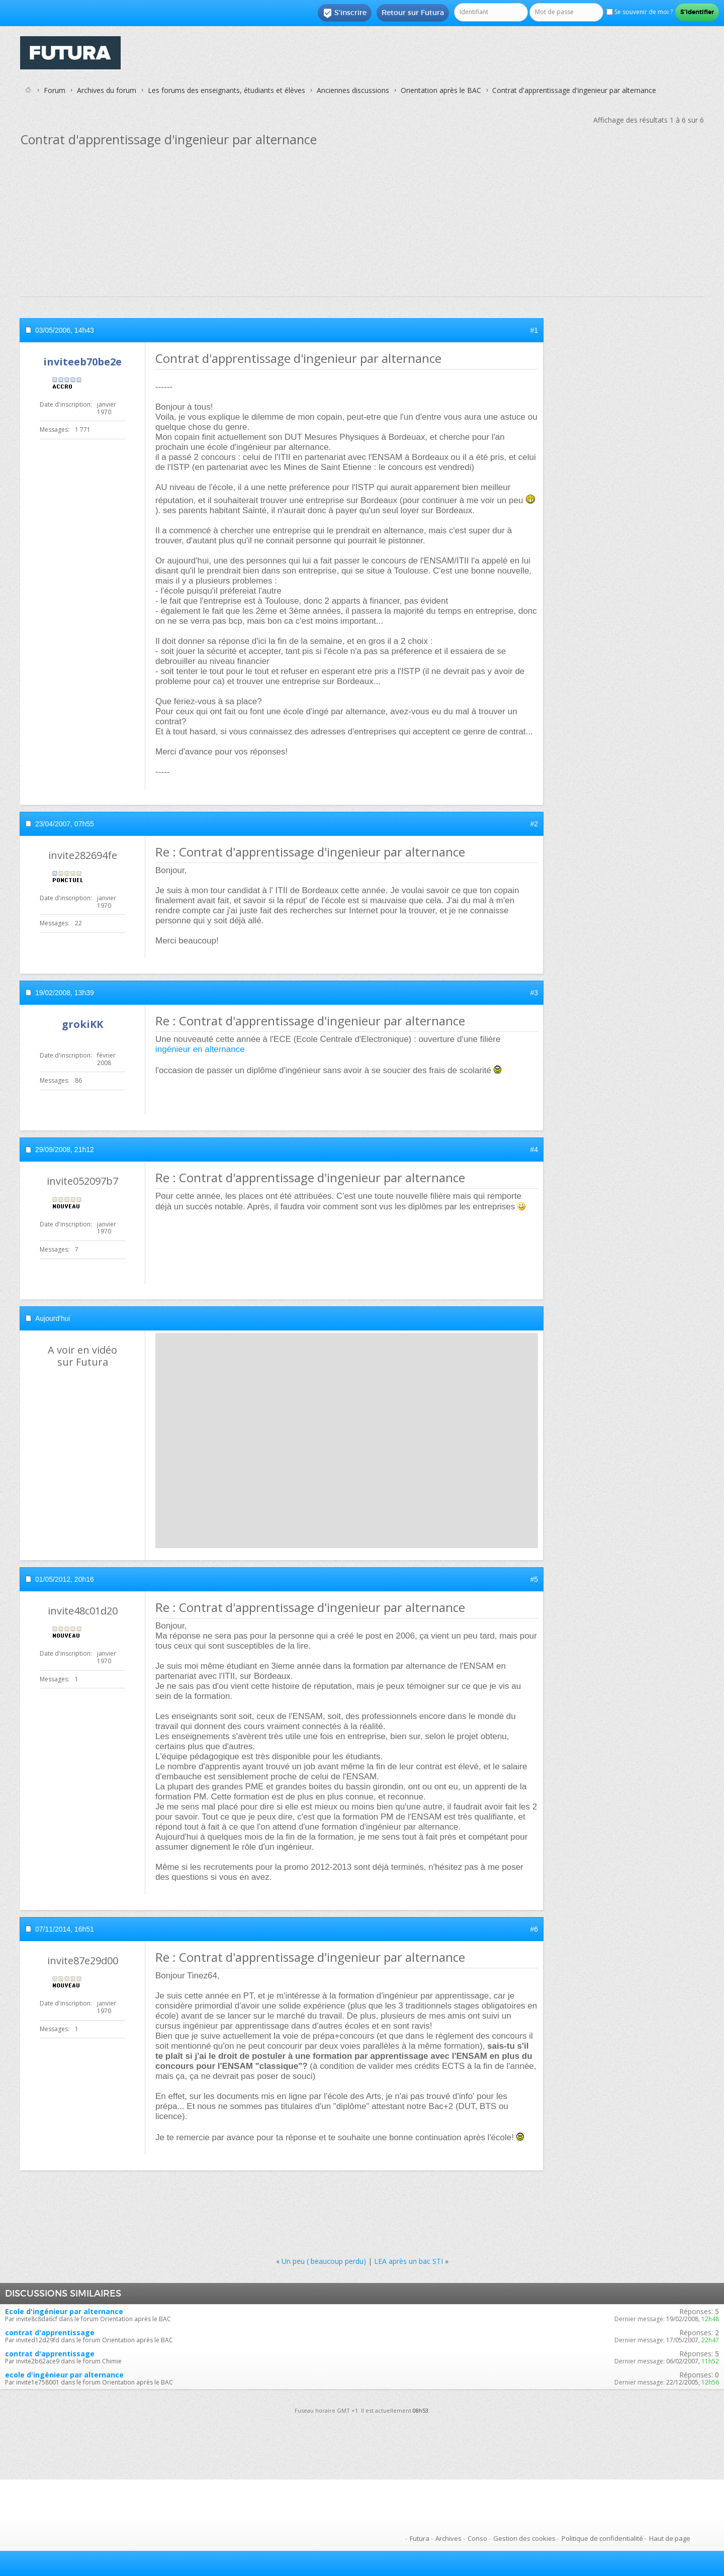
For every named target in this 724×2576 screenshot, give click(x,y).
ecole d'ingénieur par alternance (64, 2374)
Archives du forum (106, 90)
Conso (477, 2538)
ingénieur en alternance (200, 1049)
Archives (448, 2538)
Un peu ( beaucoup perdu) (324, 2261)
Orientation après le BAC (441, 90)
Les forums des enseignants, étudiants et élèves (226, 90)
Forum (54, 90)
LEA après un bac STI (408, 2261)
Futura (419, 2538)
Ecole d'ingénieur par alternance (64, 2311)
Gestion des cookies (524, 2538)
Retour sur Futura (413, 12)
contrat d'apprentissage (50, 2332)
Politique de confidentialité (602, 2538)
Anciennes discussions (353, 90)
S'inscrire (345, 13)
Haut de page (669, 2538)
